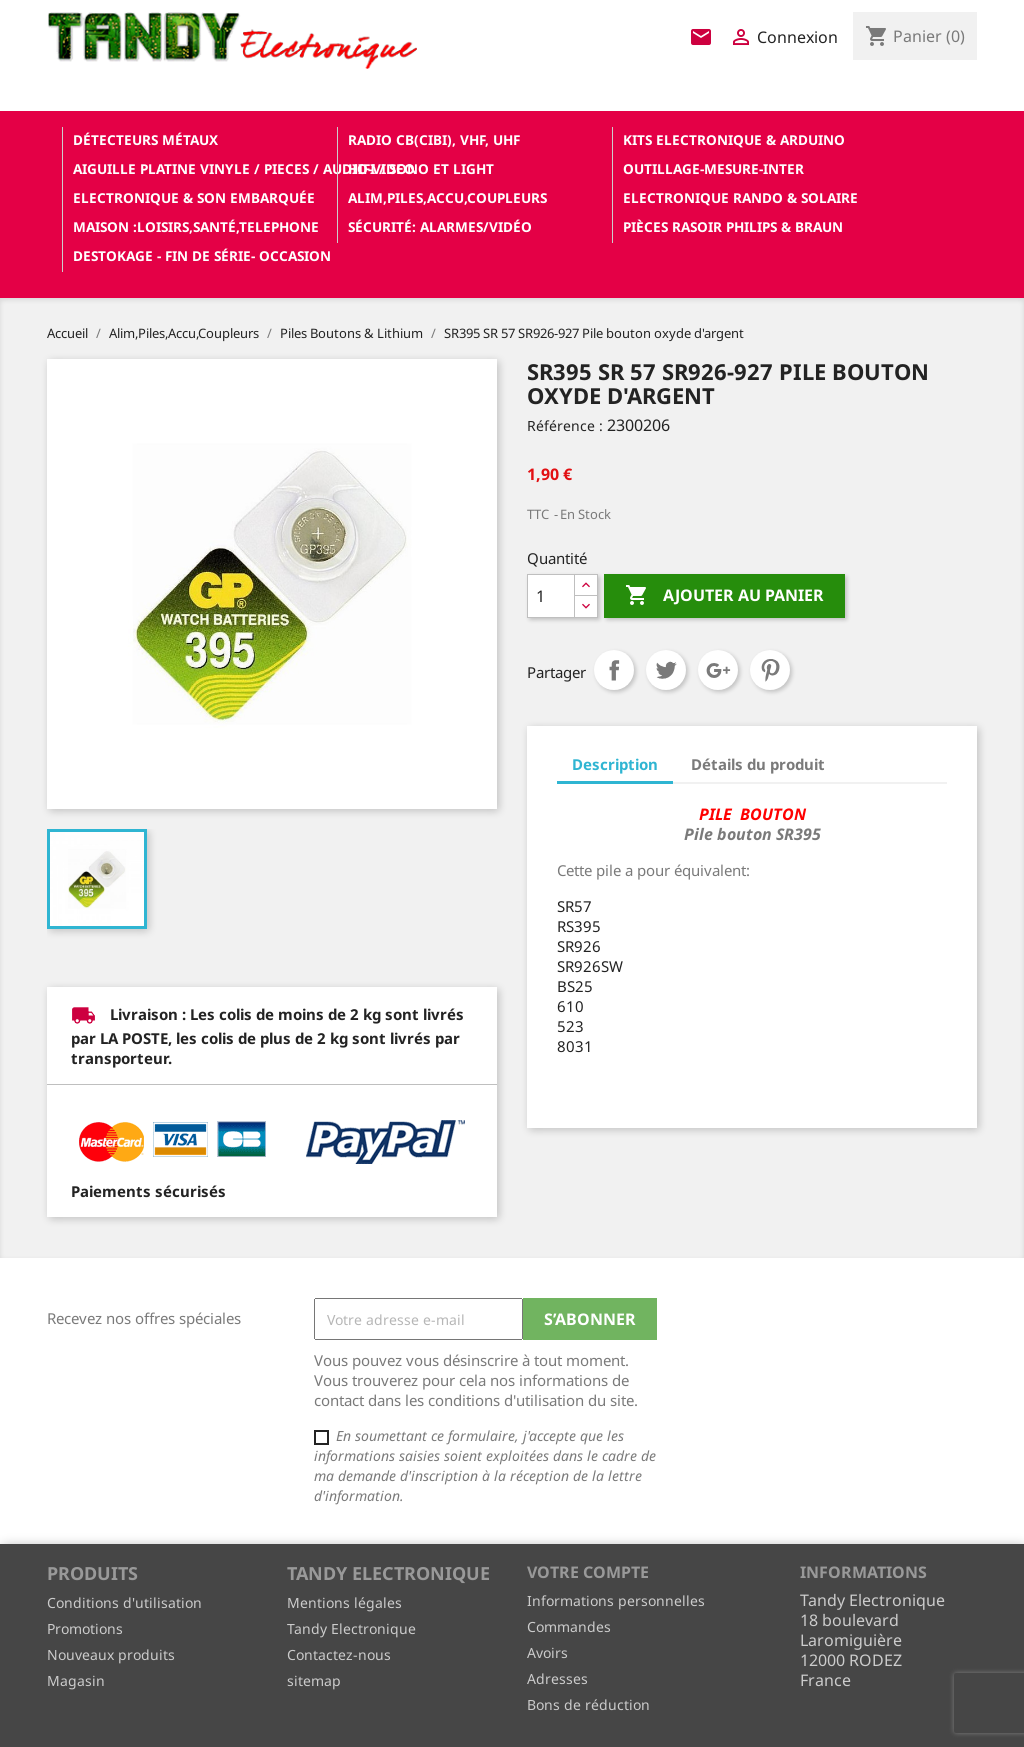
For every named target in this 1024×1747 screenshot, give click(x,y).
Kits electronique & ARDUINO (734, 139)
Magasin (76, 1680)
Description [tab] (615, 764)
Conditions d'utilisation (124, 1602)
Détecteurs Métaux (145, 139)
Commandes (569, 1626)
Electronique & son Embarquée (194, 197)
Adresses (557, 1678)
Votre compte (588, 1572)
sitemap (314, 1680)
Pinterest (770, 670)
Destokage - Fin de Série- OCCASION (202, 255)
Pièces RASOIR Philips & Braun (733, 226)
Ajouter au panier (724, 596)
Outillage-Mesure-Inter (713, 168)
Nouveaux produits (111, 1654)
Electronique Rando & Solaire (740, 197)
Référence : (565, 425)
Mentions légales (344, 1602)
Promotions (85, 1628)
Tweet (666, 670)
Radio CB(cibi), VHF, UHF (434, 139)
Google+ (718, 670)
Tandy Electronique (351, 1628)
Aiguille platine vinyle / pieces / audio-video (203, 168)
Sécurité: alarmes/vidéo (440, 226)
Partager (614, 670)
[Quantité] (551, 596)
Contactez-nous (339, 1654)
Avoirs (547, 1652)
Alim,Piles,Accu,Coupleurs (447, 197)
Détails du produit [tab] (758, 764)
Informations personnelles (616, 1600)
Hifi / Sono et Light (421, 168)
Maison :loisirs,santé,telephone (196, 226)
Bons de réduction (588, 1704)
